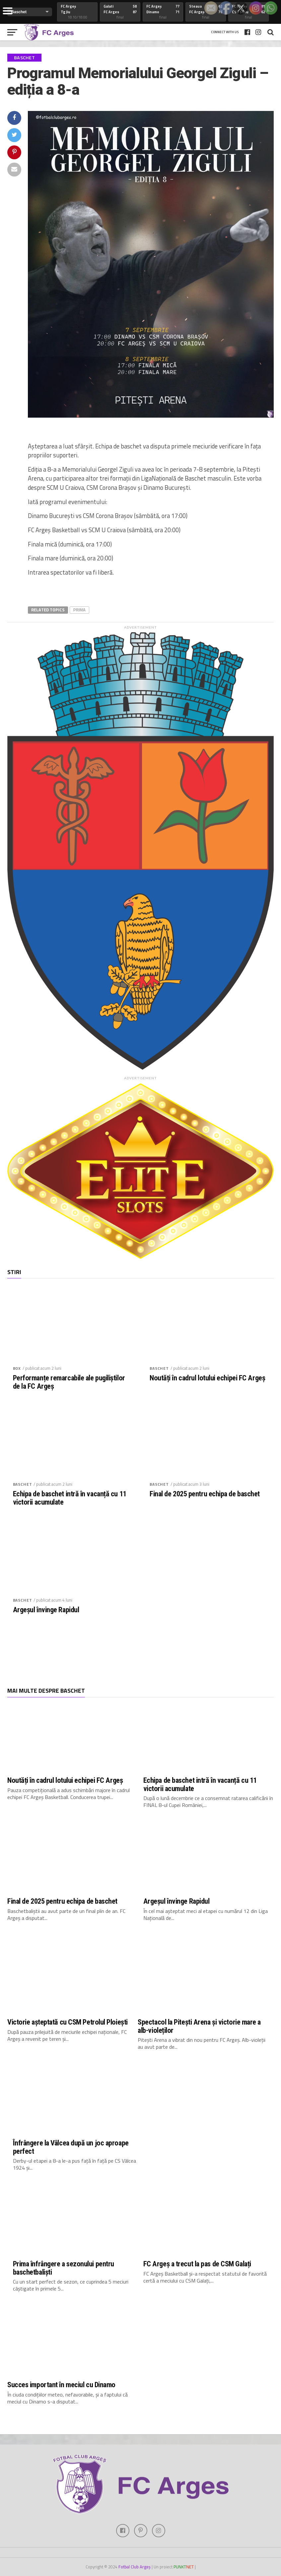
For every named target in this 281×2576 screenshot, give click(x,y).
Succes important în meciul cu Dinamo (61, 2384)
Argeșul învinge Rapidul (46, 1610)
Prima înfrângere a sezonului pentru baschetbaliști (63, 2267)
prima (79, 609)
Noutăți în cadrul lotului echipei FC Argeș (207, 1378)
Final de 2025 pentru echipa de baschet (205, 1494)
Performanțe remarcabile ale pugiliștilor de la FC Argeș (69, 1382)
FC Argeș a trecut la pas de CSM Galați (197, 2263)
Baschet (159, 1368)
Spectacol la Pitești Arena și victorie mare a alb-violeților (199, 2026)
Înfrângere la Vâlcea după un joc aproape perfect (71, 2146)
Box (17, 1368)
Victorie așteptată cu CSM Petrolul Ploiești (67, 2022)
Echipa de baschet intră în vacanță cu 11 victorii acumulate (69, 1498)
